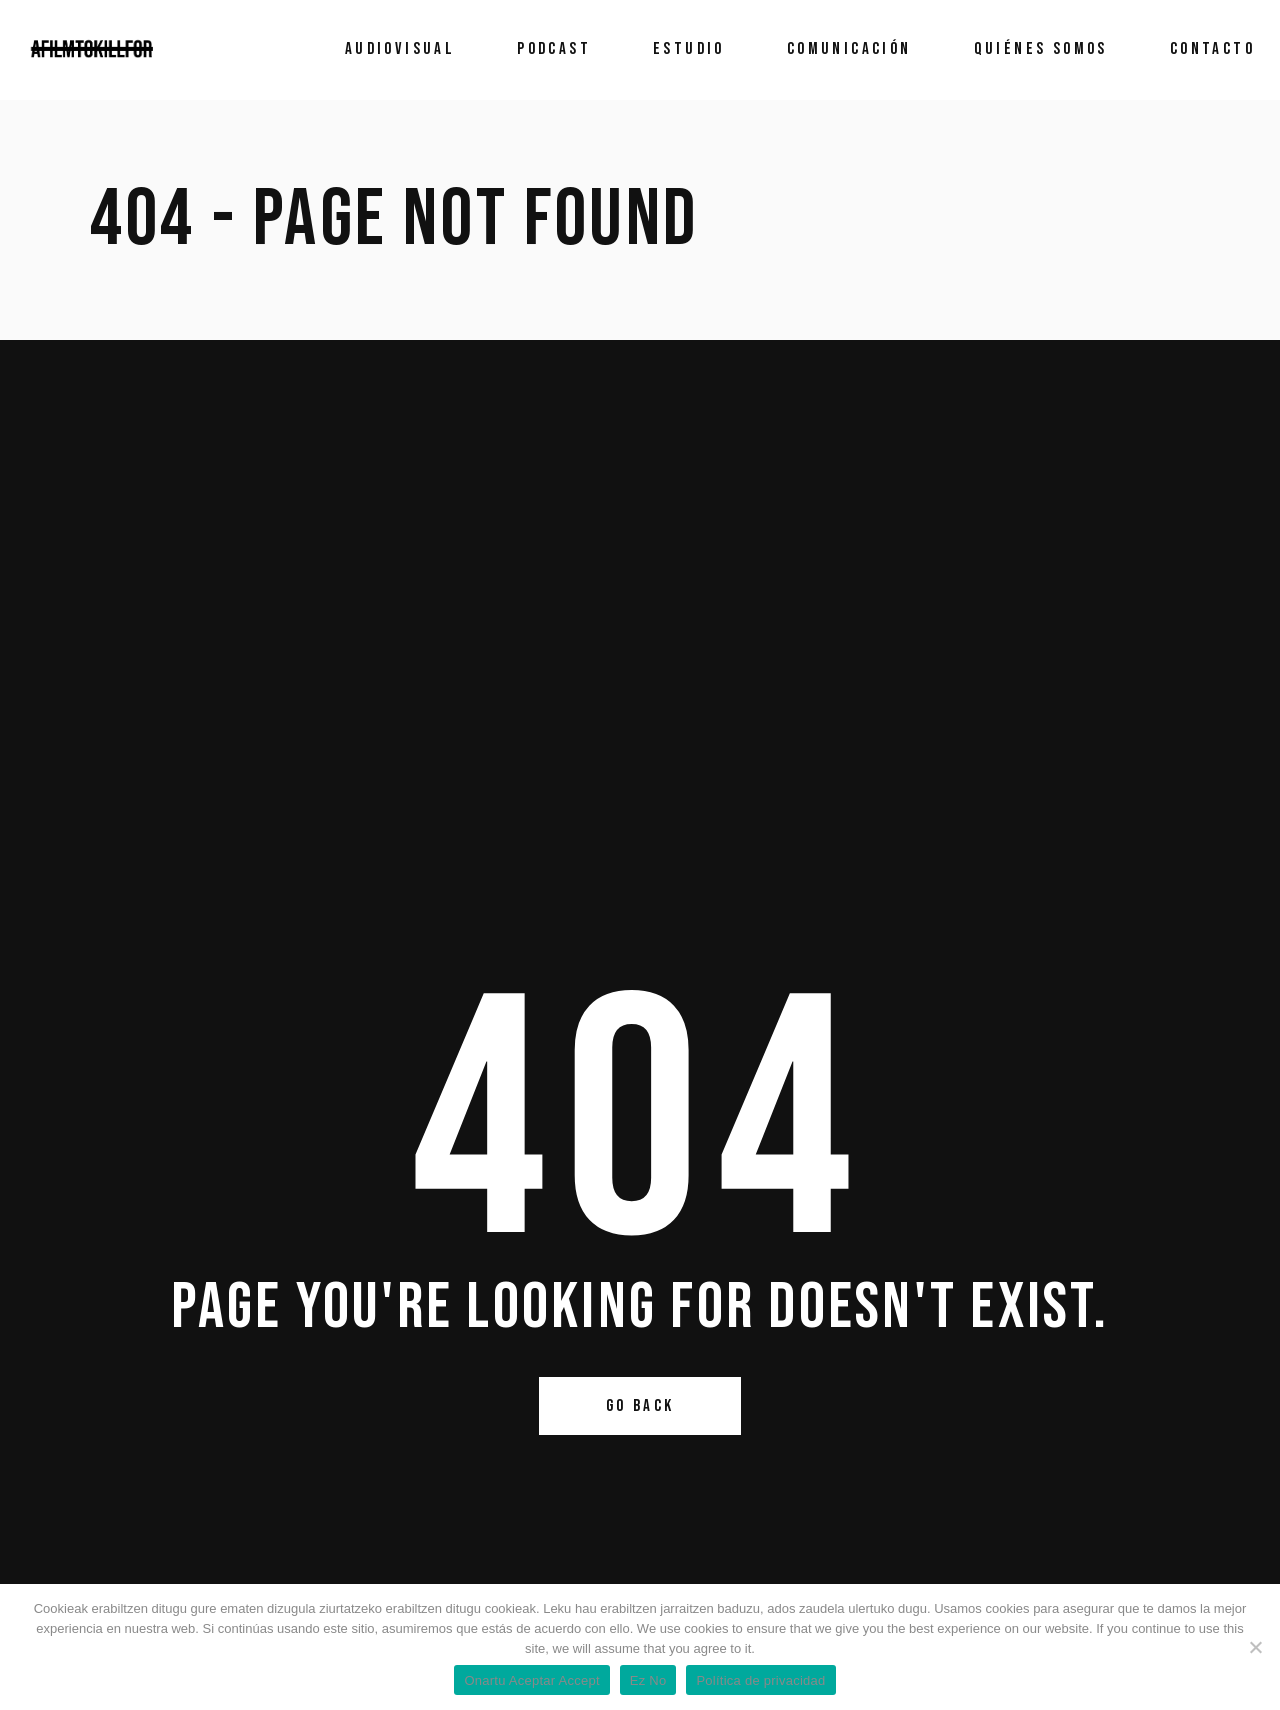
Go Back (640, 1406)
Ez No (648, 1680)
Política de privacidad (760, 1680)
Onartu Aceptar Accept (531, 1680)
